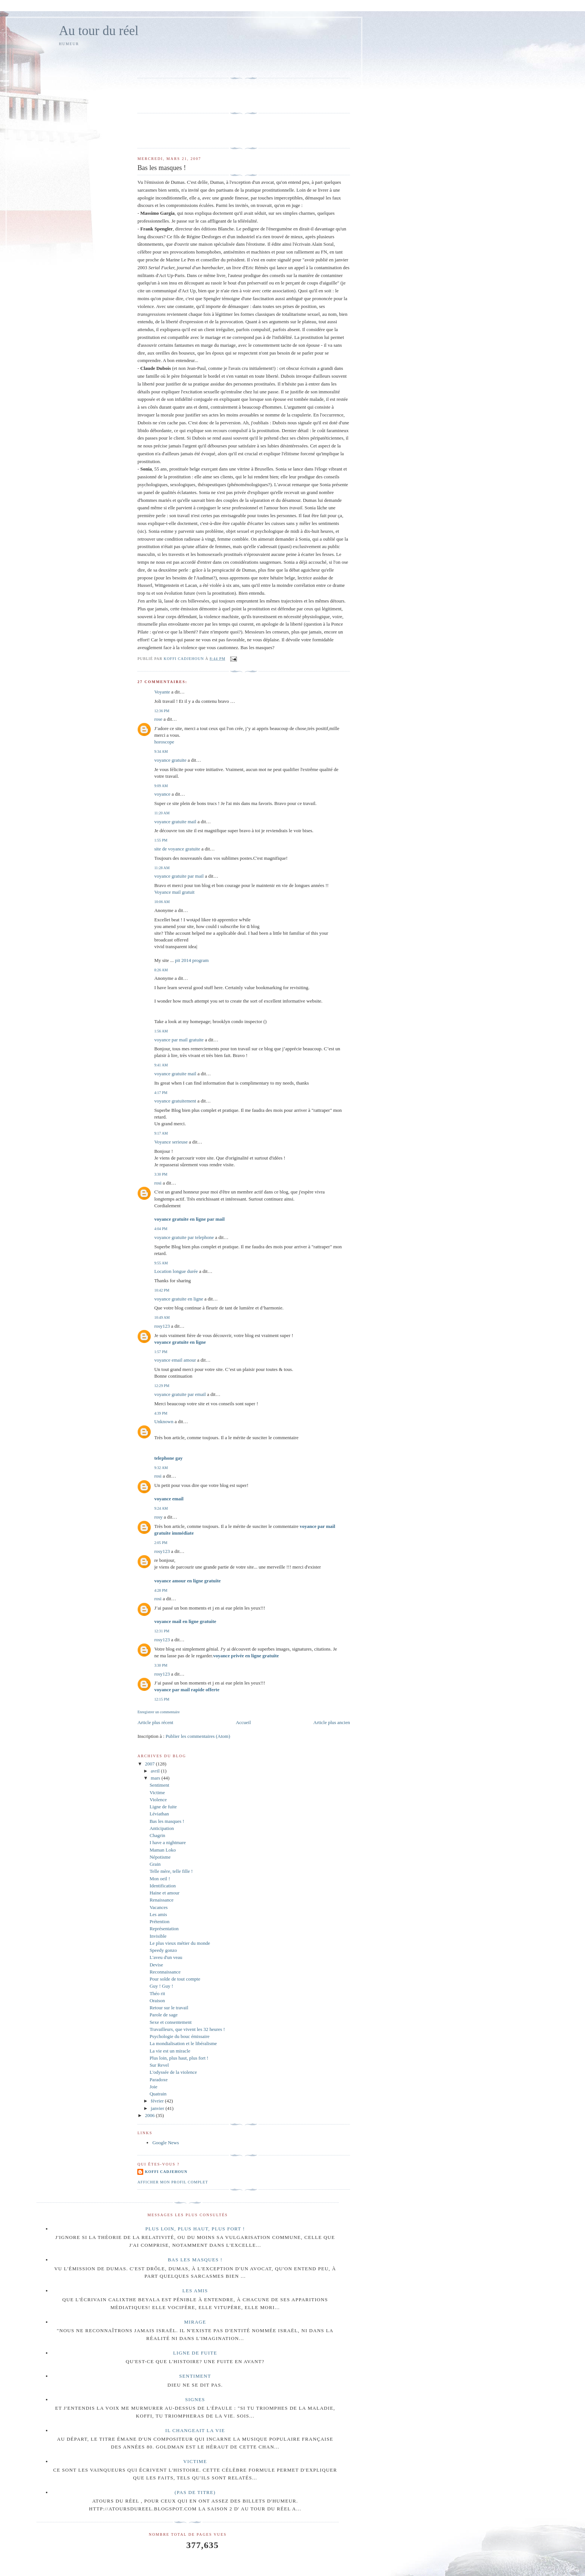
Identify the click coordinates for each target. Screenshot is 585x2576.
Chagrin (157, 1835)
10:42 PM (161, 1290)
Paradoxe (159, 2079)
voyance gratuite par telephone (184, 1237)
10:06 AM (161, 902)
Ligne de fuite (163, 1806)
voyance (162, 794)
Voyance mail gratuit (174, 892)
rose (158, 719)
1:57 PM (160, 1352)
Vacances (159, 1907)
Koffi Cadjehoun (166, 2172)
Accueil (243, 1722)
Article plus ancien (331, 1722)
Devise (156, 1965)
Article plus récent (155, 1722)
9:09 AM (161, 786)
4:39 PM (160, 1413)
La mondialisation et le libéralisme (183, 2043)
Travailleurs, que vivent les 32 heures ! (187, 2029)
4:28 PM (160, 1590)
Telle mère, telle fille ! (171, 1871)
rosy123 (162, 1326)
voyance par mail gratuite (178, 1039)
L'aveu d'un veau (166, 1957)
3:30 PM (160, 1174)
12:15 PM (161, 1699)
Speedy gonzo (163, 1950)
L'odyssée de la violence (173, 2072)
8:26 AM (161, 970)
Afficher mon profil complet (172, 2182)
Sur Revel (159, 2065)
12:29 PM (161, 1386)
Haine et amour (164, 1893)
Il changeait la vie (195, 2430)
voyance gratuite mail (175, 821)
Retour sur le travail (169, 2007)
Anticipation (162, 1828)
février (158, 2101)
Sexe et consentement (171, 2022)
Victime (157, 1792)
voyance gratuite (170, 760)
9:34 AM (161, 751)
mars (156, 1778)
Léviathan (159, 1814)
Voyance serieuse (171, 1142)
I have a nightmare (168, 1842)
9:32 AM (161, 1468)
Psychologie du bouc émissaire (180, 2036)
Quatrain (158, 2094)
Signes (195, 2399)
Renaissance (161, 1900)
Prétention (159, 1921)
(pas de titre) (195, 2492)
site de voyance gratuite (177, 849)
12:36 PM (161, 711)
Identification (163, 1885)
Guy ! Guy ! (161, 1986)
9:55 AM (161, 1263)
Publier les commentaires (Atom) (198, 1736)
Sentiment (159, 1785)
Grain (155, 1864)
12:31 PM (161, 1631)
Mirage (195, 2322)
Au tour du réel (98, 30)
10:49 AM (161, 1317)
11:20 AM (161, 813)
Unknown (163, 1421)
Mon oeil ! (160, 1878)
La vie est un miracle (170, 2051)
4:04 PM (160, 1229)
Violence (158, 1799)
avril (156, 1771)
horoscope (164, 742)
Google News (165, 2142)
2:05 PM (160, 1543)
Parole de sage (164, 2014)
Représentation (164, 1928)
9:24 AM (161, 1508)
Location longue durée (176, 1271)
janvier (158, 2108)
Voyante (162, 692)
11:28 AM (161, 868)
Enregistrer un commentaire (158, 1712)
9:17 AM (161, 1133)
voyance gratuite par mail (178, 876)
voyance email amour (175, 1360)
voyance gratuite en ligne (178, 1299)
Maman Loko (163, 1850)
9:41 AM (161, 1065)
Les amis (158, 1914)
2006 (150, 2115)
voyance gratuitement (175, 1101)
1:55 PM (160, 840)
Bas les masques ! (167, 1821)
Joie (153, 2086)
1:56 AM (161, 1031)
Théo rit (157, 1993)
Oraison (157, 2000)
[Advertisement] (181, 61)
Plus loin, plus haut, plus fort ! (179, 2058)
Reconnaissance (165, 1972)
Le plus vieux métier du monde (180, 1943)
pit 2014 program (192, 960)
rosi (158, 1183)
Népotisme (160, 1857)
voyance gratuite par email (180, 1394)
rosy (158, 1517)
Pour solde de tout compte (175, 1979)
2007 (150, 1764)
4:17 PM (160, 1093)
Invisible (158, 1936)
